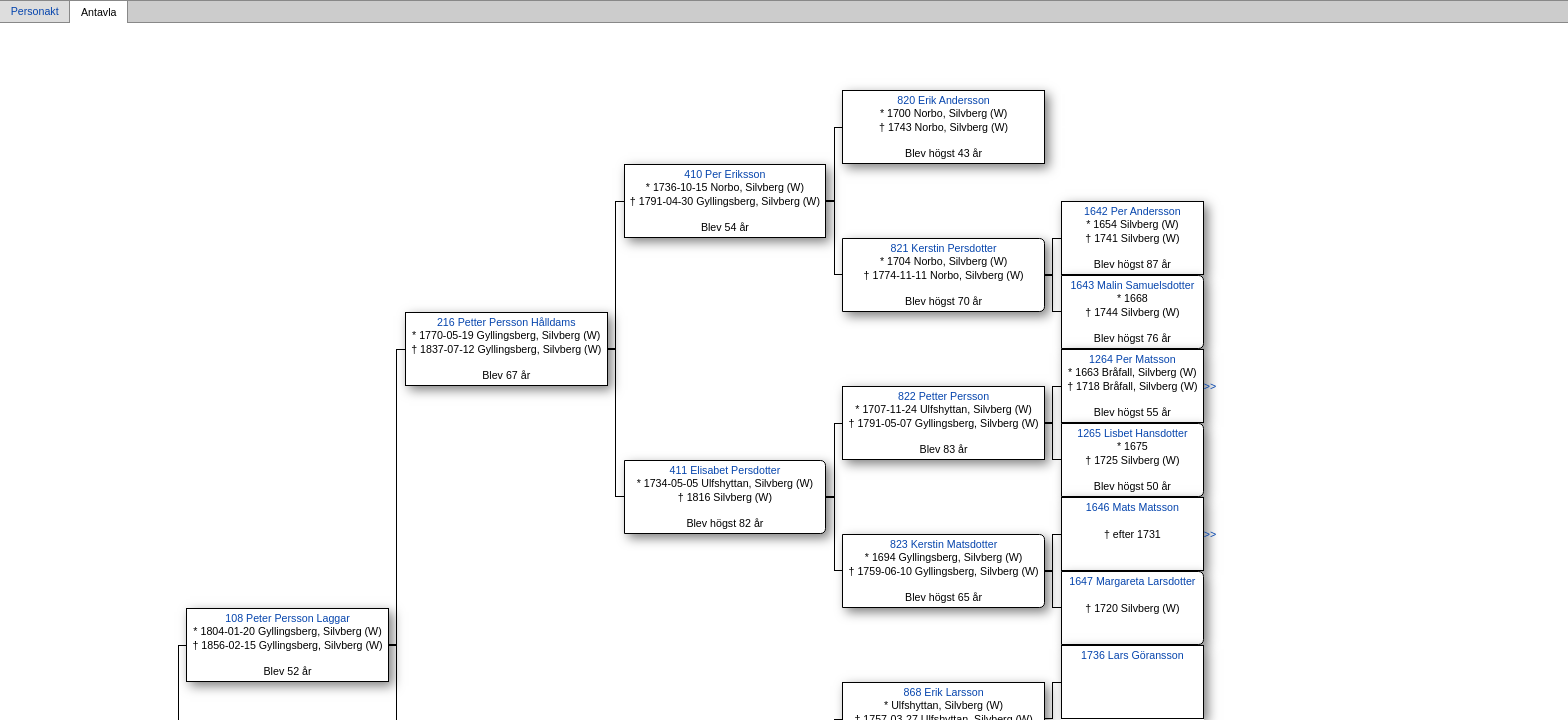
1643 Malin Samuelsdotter (1132, 285)
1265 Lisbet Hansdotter (1132, 433)
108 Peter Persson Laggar (287, 618)
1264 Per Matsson (1132, 359)
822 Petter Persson (943, 396)
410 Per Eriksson (724, 174)
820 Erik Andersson (943, 100)
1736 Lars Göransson (1132, 655)
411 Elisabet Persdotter (725, 470)
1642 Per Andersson (1132, 211)
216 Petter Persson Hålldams (506, 322)
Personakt (35, 12)
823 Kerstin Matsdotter (943, 544)
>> (1210, 386)
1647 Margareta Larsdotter (1132, 581)
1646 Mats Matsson (1132, 507)
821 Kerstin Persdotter (944, 248)
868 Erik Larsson (944, 692)
